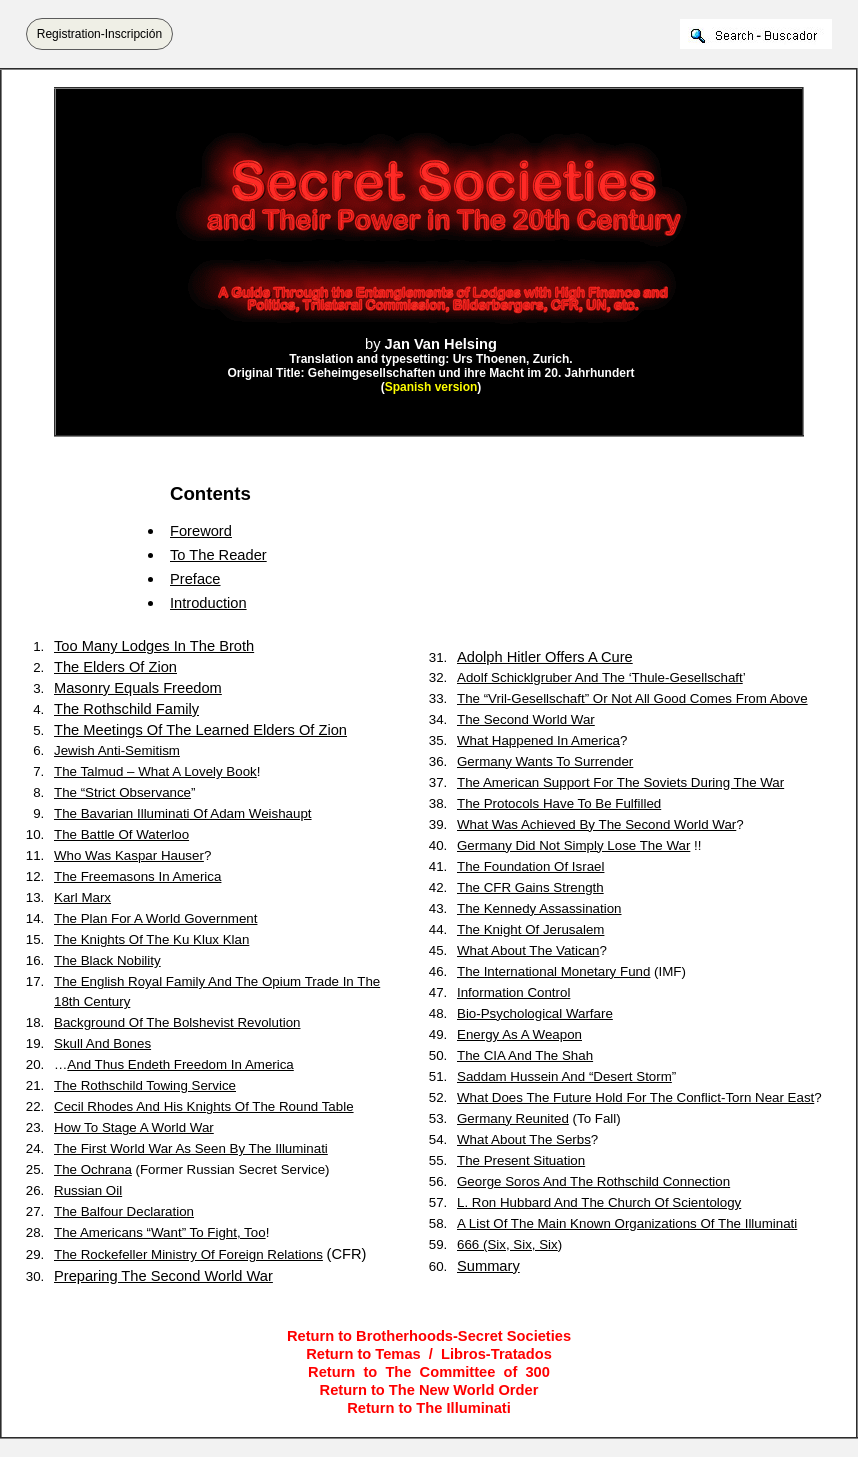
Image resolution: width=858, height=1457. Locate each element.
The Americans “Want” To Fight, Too (160, 1232)
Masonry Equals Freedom (138, 688)
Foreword (201, 531)
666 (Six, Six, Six (507, 1244)
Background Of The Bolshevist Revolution (177, 1022)
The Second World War (526, 719)
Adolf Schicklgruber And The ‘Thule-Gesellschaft (600, 677)
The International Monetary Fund (553, 971)
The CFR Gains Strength (530, 887)
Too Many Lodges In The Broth (154, 646)
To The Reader (218, 555)
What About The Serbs (524, 1139)
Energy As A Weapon (519, 1034)
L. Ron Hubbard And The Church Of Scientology (599, 1202)
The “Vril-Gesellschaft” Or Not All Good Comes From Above (632, 698)
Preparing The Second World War (163, 1276)
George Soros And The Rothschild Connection (593, 1181)
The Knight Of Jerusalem (530, 929)
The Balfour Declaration (124, 1211)
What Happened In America (538, 740)
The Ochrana (93, 1169)
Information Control (513, 992)
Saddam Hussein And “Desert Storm (564, 1076)
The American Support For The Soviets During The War (620, 782)
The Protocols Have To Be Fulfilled (559, 803)
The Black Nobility (107, 960)
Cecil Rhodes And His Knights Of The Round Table (204, 1106)
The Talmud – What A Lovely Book (155, 771)
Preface (195, 579)
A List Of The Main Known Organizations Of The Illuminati (627, 1223)
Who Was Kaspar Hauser (129, 855)
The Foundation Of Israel (530, 866)
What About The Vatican (528, 950)
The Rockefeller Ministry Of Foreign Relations (188, 1254)
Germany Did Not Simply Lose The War (573, 845)
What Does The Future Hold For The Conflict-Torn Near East (635, 1097)
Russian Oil (88, 1190)
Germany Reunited (513, 1118)
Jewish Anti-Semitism (117, 750)
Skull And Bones (102, 1043)
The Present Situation (521, 1160)
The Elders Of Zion (115, 667)
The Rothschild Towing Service (145, 1085)
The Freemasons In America (137, 876)
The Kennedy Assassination (539, 908)
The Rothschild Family (126, 709)
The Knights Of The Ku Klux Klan (151, 939)
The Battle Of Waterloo (121, 834)
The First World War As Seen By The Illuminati (191, 1148)
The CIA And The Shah (525, 1055)
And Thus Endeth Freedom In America (180, 1064)
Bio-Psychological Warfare (535, 1013)
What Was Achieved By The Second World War (596, 824)
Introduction (208, 603)
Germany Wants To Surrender (545, 761)
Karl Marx (82, 897)
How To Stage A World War (134, 1127)
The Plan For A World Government (155, 918)
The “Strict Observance (122, 792)
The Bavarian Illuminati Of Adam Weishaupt (183, 813)
